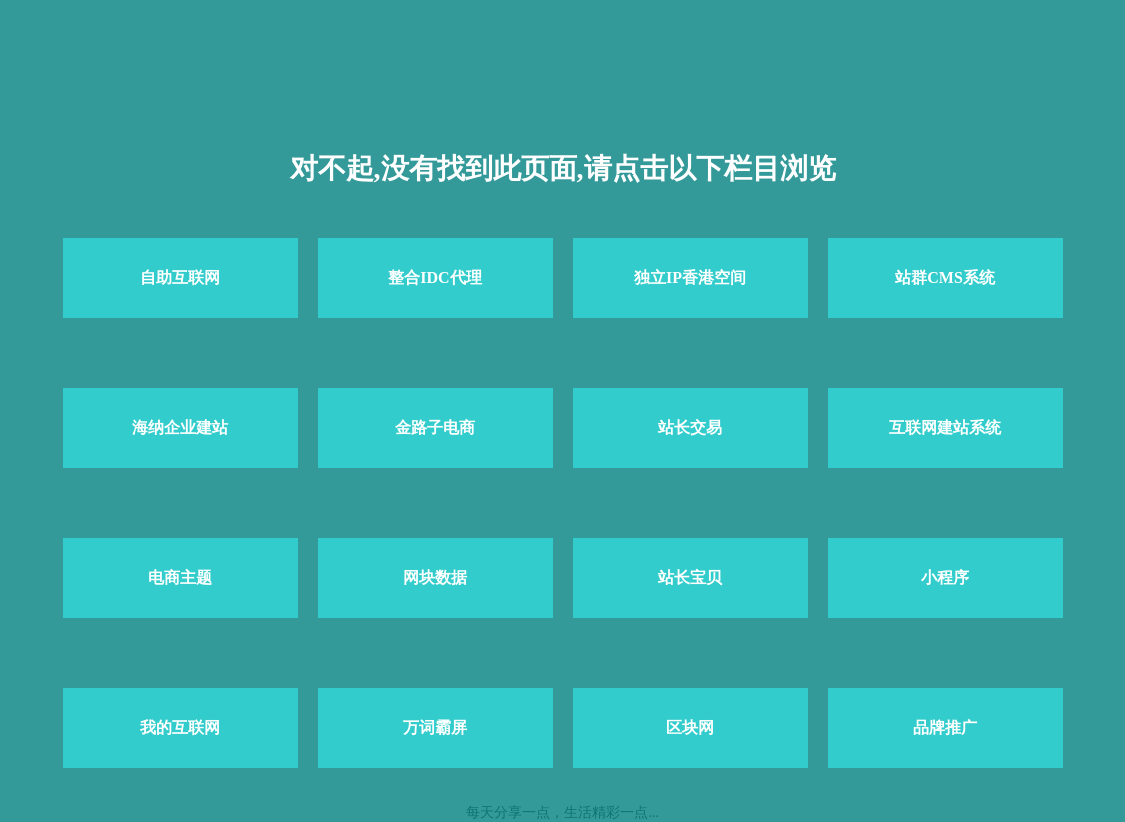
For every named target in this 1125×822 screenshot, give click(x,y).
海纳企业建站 (180, 427)
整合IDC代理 (434, 277)
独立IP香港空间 (690, 277)
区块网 (690, 727)
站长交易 (690, 427)
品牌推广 (945, 727)
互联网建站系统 (945, 427)
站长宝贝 (690, 577)
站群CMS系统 (945, 277)
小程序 (945, 577)
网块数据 (435, 577)
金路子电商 (435, 427)
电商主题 (180, 577)
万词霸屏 (435, 727)
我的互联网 (180, 727)
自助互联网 (180, 277)
